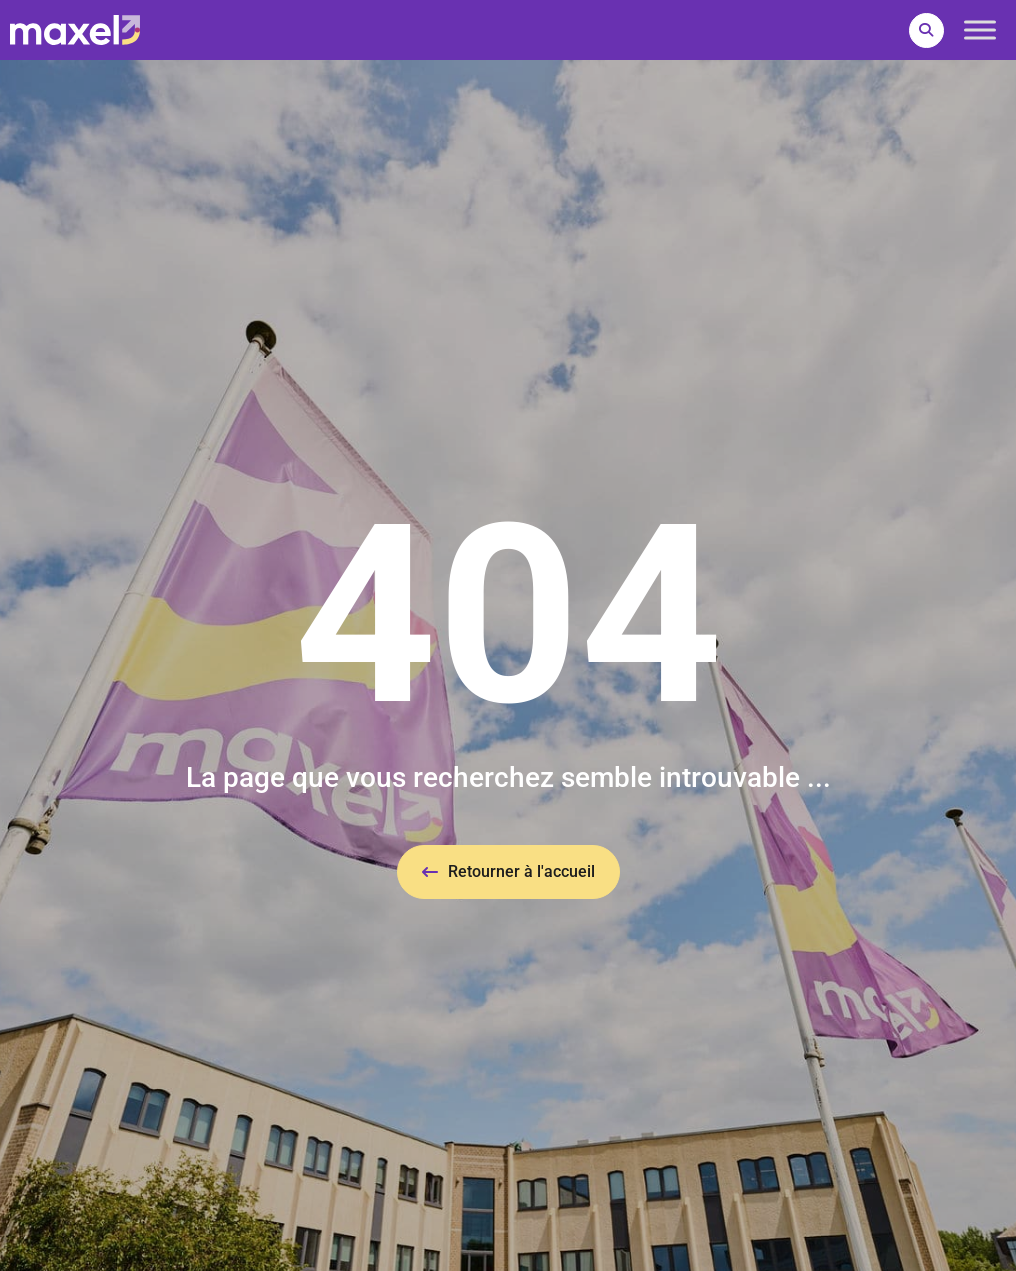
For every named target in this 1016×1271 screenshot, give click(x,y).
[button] (926, 30)
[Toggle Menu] (980, 29)
